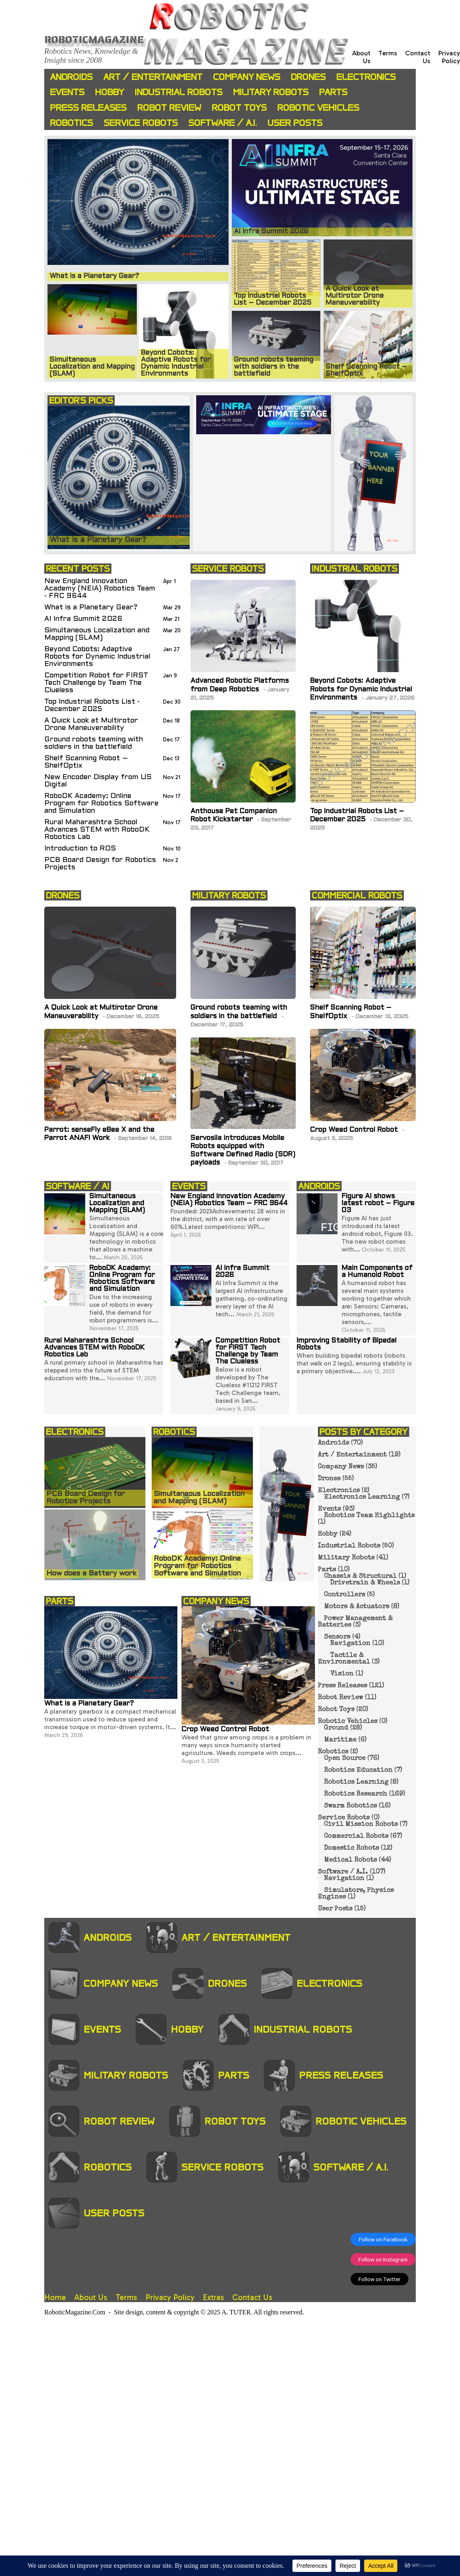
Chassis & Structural (360, 1576)
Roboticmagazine (94, 39)
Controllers (344, 1595)
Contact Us (252, 2297)
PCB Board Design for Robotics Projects (100, 864)
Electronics (366, 76)
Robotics (71, 122)
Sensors (337, 1637)
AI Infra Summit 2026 (83, 619)
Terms (387, 53)
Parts (333, 92)
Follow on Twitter (379, 2279)
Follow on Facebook (383, 2239)
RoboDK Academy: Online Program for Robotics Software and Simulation (101, 803)
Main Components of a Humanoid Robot (377, 1272)
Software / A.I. (222, 122)
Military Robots (270, 92)
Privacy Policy (449, 57)
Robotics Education (358, 1770)
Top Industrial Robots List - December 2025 (92, 705)
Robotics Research (355, 1794)
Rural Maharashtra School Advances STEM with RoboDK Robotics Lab (97, 830)
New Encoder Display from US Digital (98, 781)
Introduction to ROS (80, 848)
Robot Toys (239, 107)
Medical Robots (350, 1860)
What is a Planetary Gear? (91, 607)
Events (67, 92)
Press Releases (88, 107)
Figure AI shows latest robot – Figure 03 (378, 1203)
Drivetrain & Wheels (365, 1583)
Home (55, 2297)
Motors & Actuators (356, 1607)
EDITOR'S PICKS (81, 400)
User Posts (294, 122)
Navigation (350, 1644)
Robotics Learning (356, 1782)
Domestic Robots (351, 1848)
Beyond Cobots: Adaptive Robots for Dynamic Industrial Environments (97, 657)
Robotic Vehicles (318, 107)
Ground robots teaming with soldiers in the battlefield (93, 743)
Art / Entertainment (152, 76)
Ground (336, 1728)
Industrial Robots (178, 92)
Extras (213, 2297)
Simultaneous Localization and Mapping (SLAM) (97, 634)
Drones (308, 76)
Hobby (109, 92)
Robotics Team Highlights (369, 1516)
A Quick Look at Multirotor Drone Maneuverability (91, 724)
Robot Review (169, 107)
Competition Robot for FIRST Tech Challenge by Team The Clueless (96, 683)
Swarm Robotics (350, 1806)
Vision (341, 1674)
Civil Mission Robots (361, 1824)
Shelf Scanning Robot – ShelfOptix (86, 762)
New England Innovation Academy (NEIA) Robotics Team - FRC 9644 (99, 589)
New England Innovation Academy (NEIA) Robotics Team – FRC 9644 (229, 1200)
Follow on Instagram (383, 2259)
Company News (246, 76)
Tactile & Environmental (344, 1659)
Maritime (340, 1740)
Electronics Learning (362, 1497)
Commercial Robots (356, 1836)
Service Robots (141, 122)
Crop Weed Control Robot (355, 1130)
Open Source (344, 1758)
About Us (90, 2297)
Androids (71, 76)
